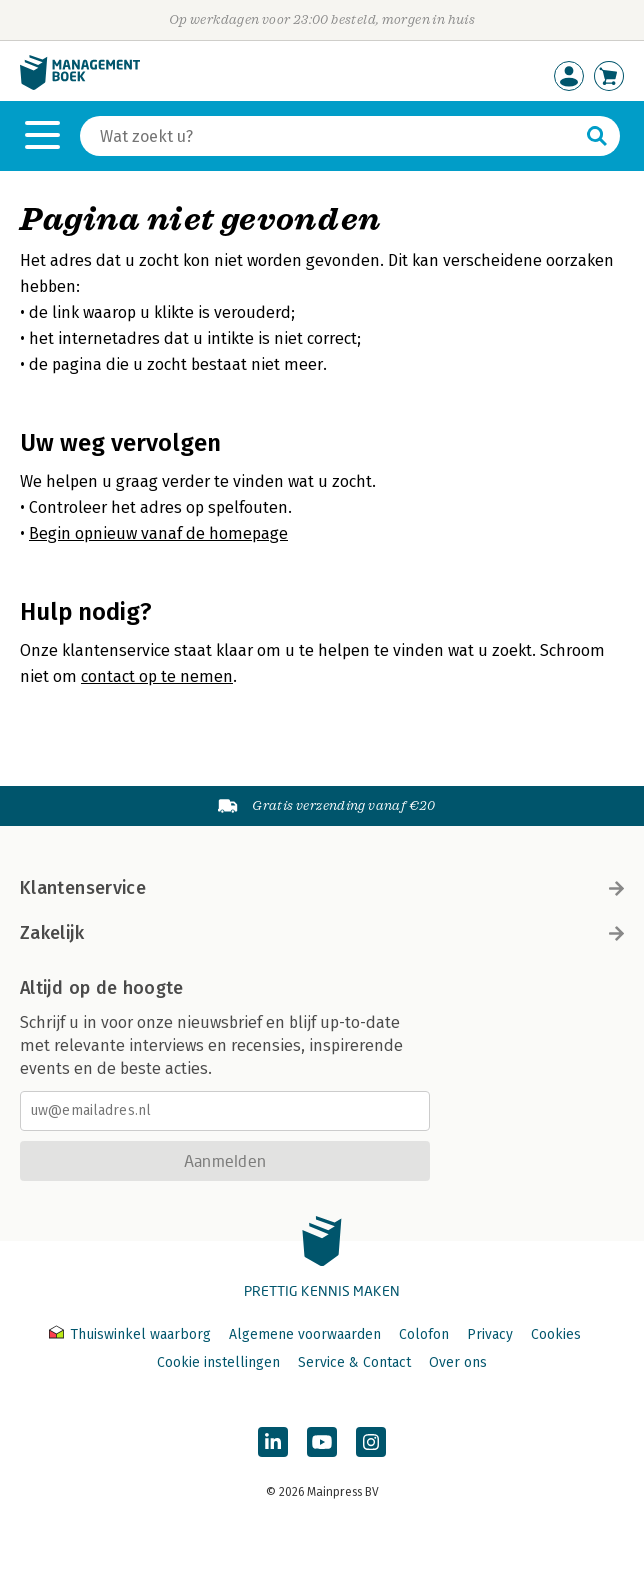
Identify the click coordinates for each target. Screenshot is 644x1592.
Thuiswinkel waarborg (132, 1334)
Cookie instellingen (218, 1362)
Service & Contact (354, 1362)
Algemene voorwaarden (305, 1334)
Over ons (458, 1362)
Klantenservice (322, 888)
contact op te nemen (157, 676)
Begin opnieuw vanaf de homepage (158, 533)
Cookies (556, 1334)
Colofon (424, 1334)
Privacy (490, 1334)
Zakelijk (322, 933)
